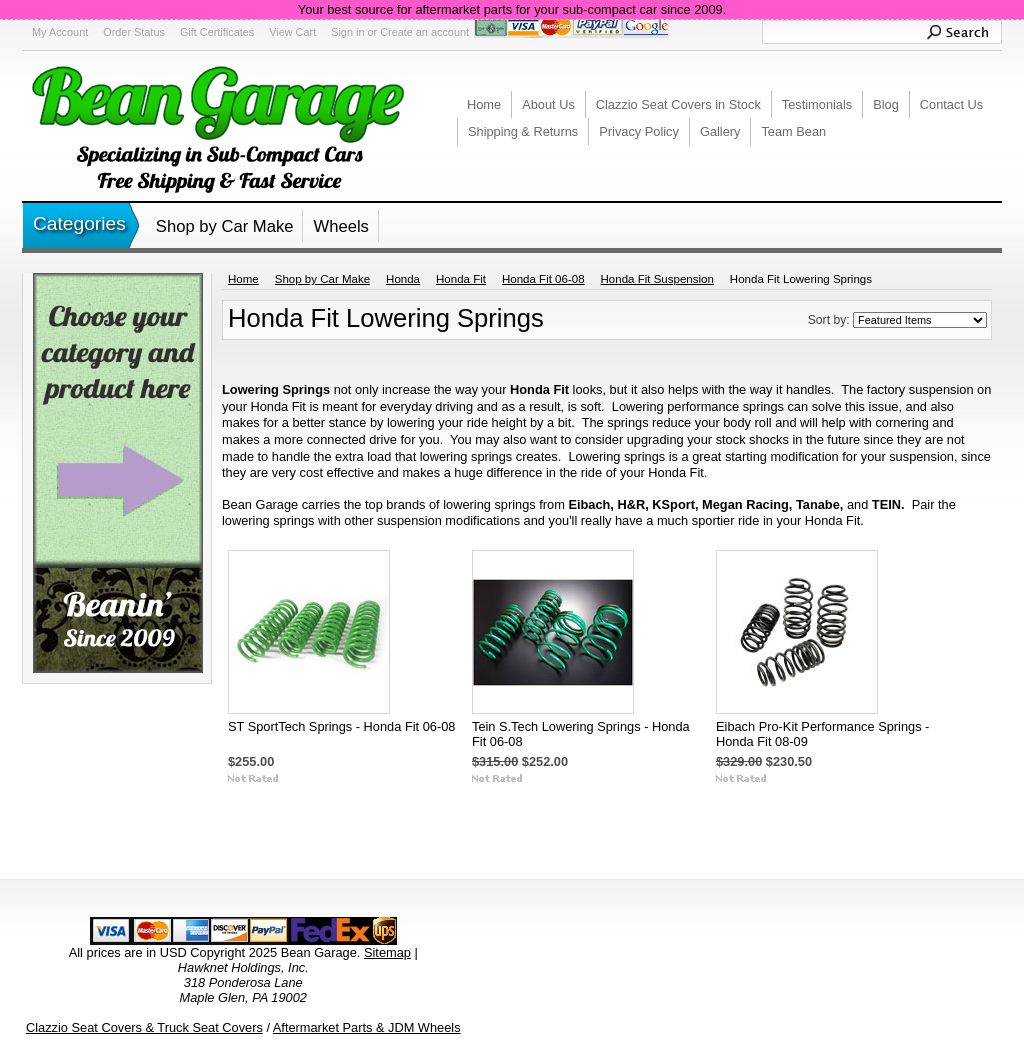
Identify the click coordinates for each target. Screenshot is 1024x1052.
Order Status (134, 32)
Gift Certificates (217, 32)
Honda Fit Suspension (657, 279)
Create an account (424, 32)
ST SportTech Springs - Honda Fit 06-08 (341, 726)
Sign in (347, 32)
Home (243, 279)
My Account (60, 32)
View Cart (292, 32)
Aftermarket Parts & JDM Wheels (367, 1027)
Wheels (340, 226)
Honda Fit (461, 279)
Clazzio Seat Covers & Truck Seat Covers (144, 1027)
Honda (403, 279)
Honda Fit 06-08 (543, 279)
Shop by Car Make (225, 226)
